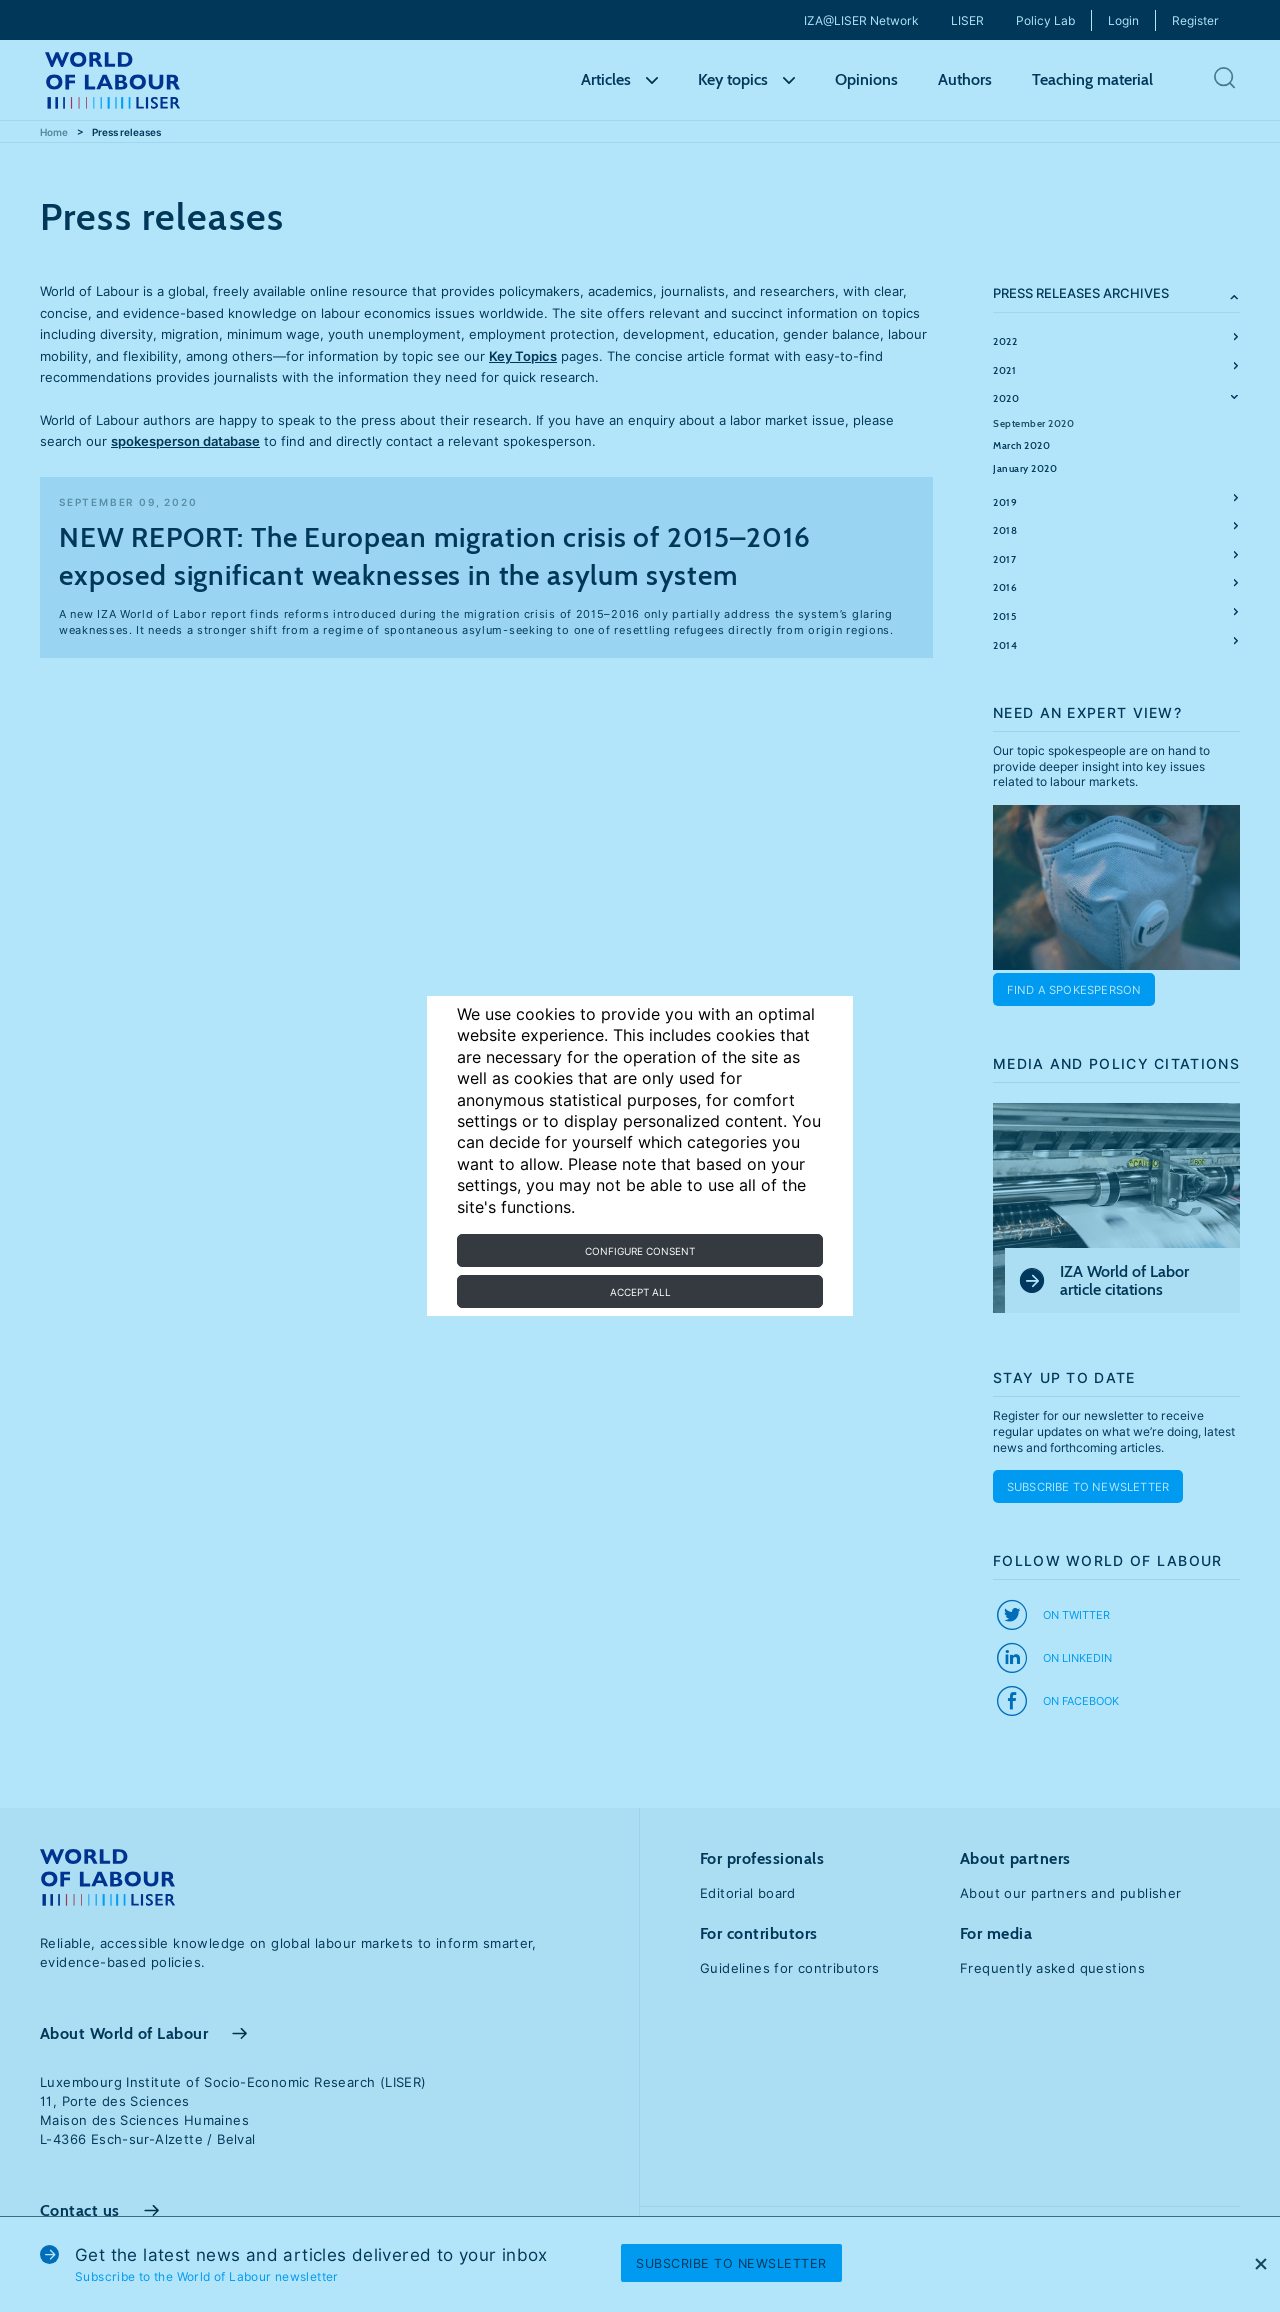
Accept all (640, 1292)
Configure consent (640, 1251)
